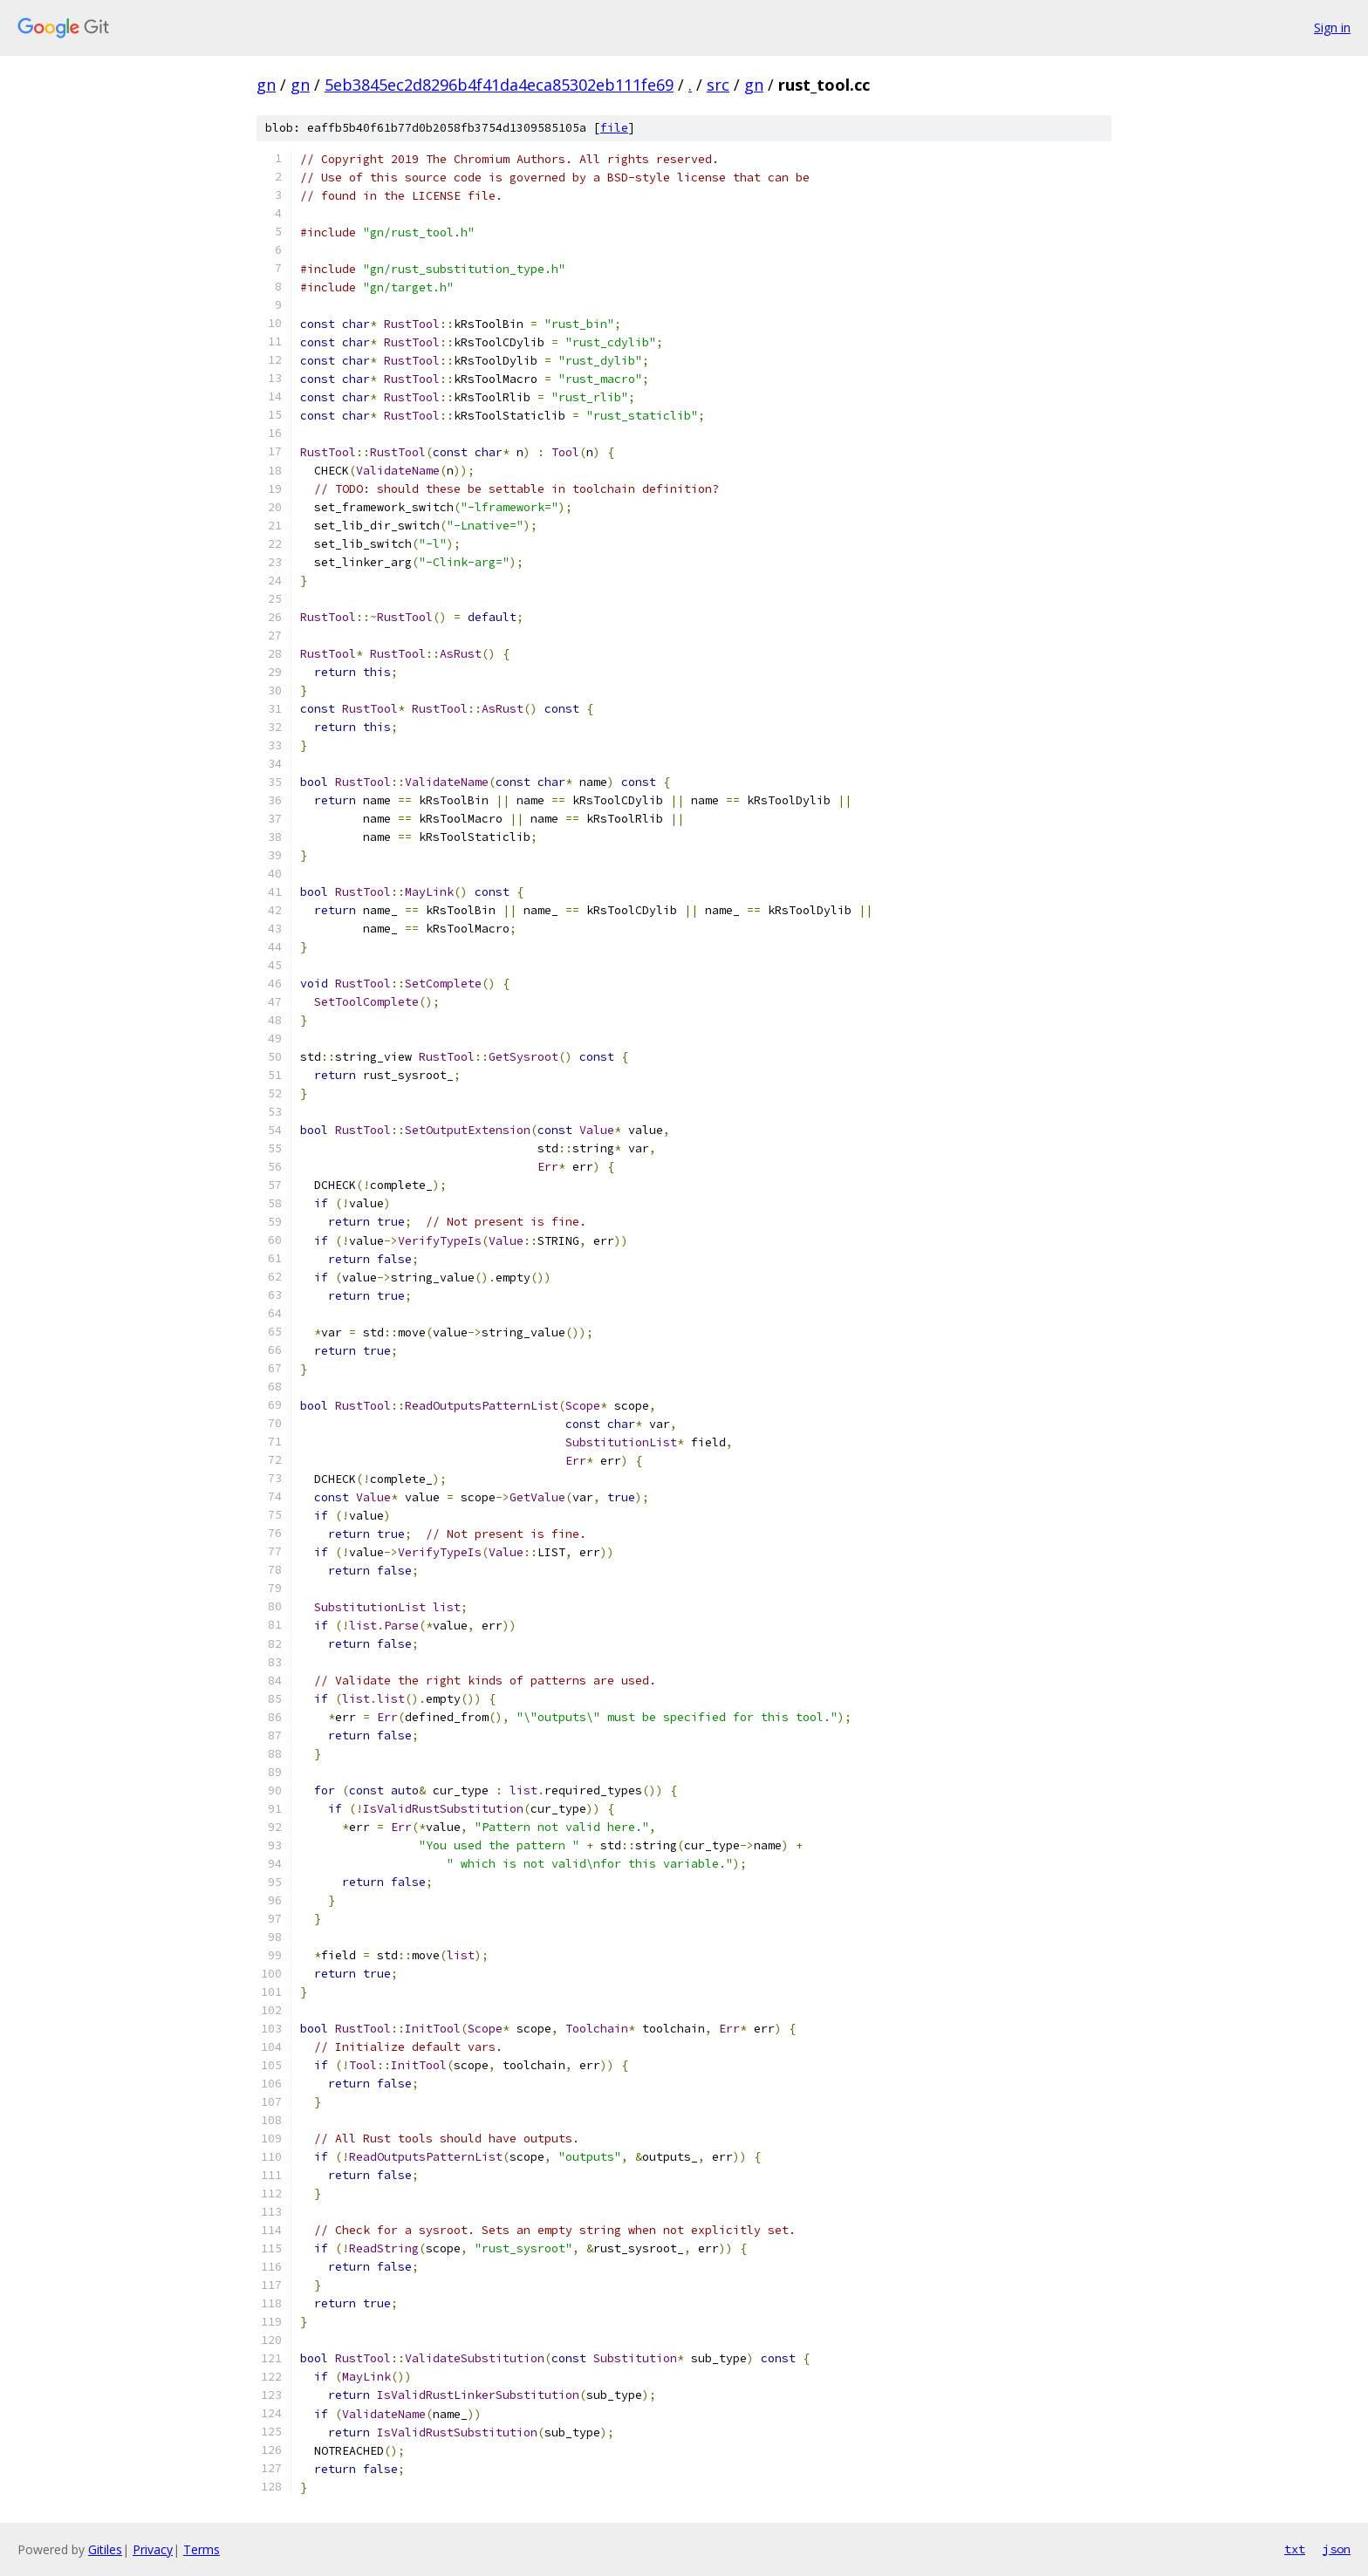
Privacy (153, 2549)
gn (266, 84)
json (1337, 2549)
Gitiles (105, 2549)
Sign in (1332, 27)
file (614, 127)
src (718, 84)
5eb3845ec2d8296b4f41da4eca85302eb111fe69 (499, 84)
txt (1294, 2549)
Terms (201, 2549)
